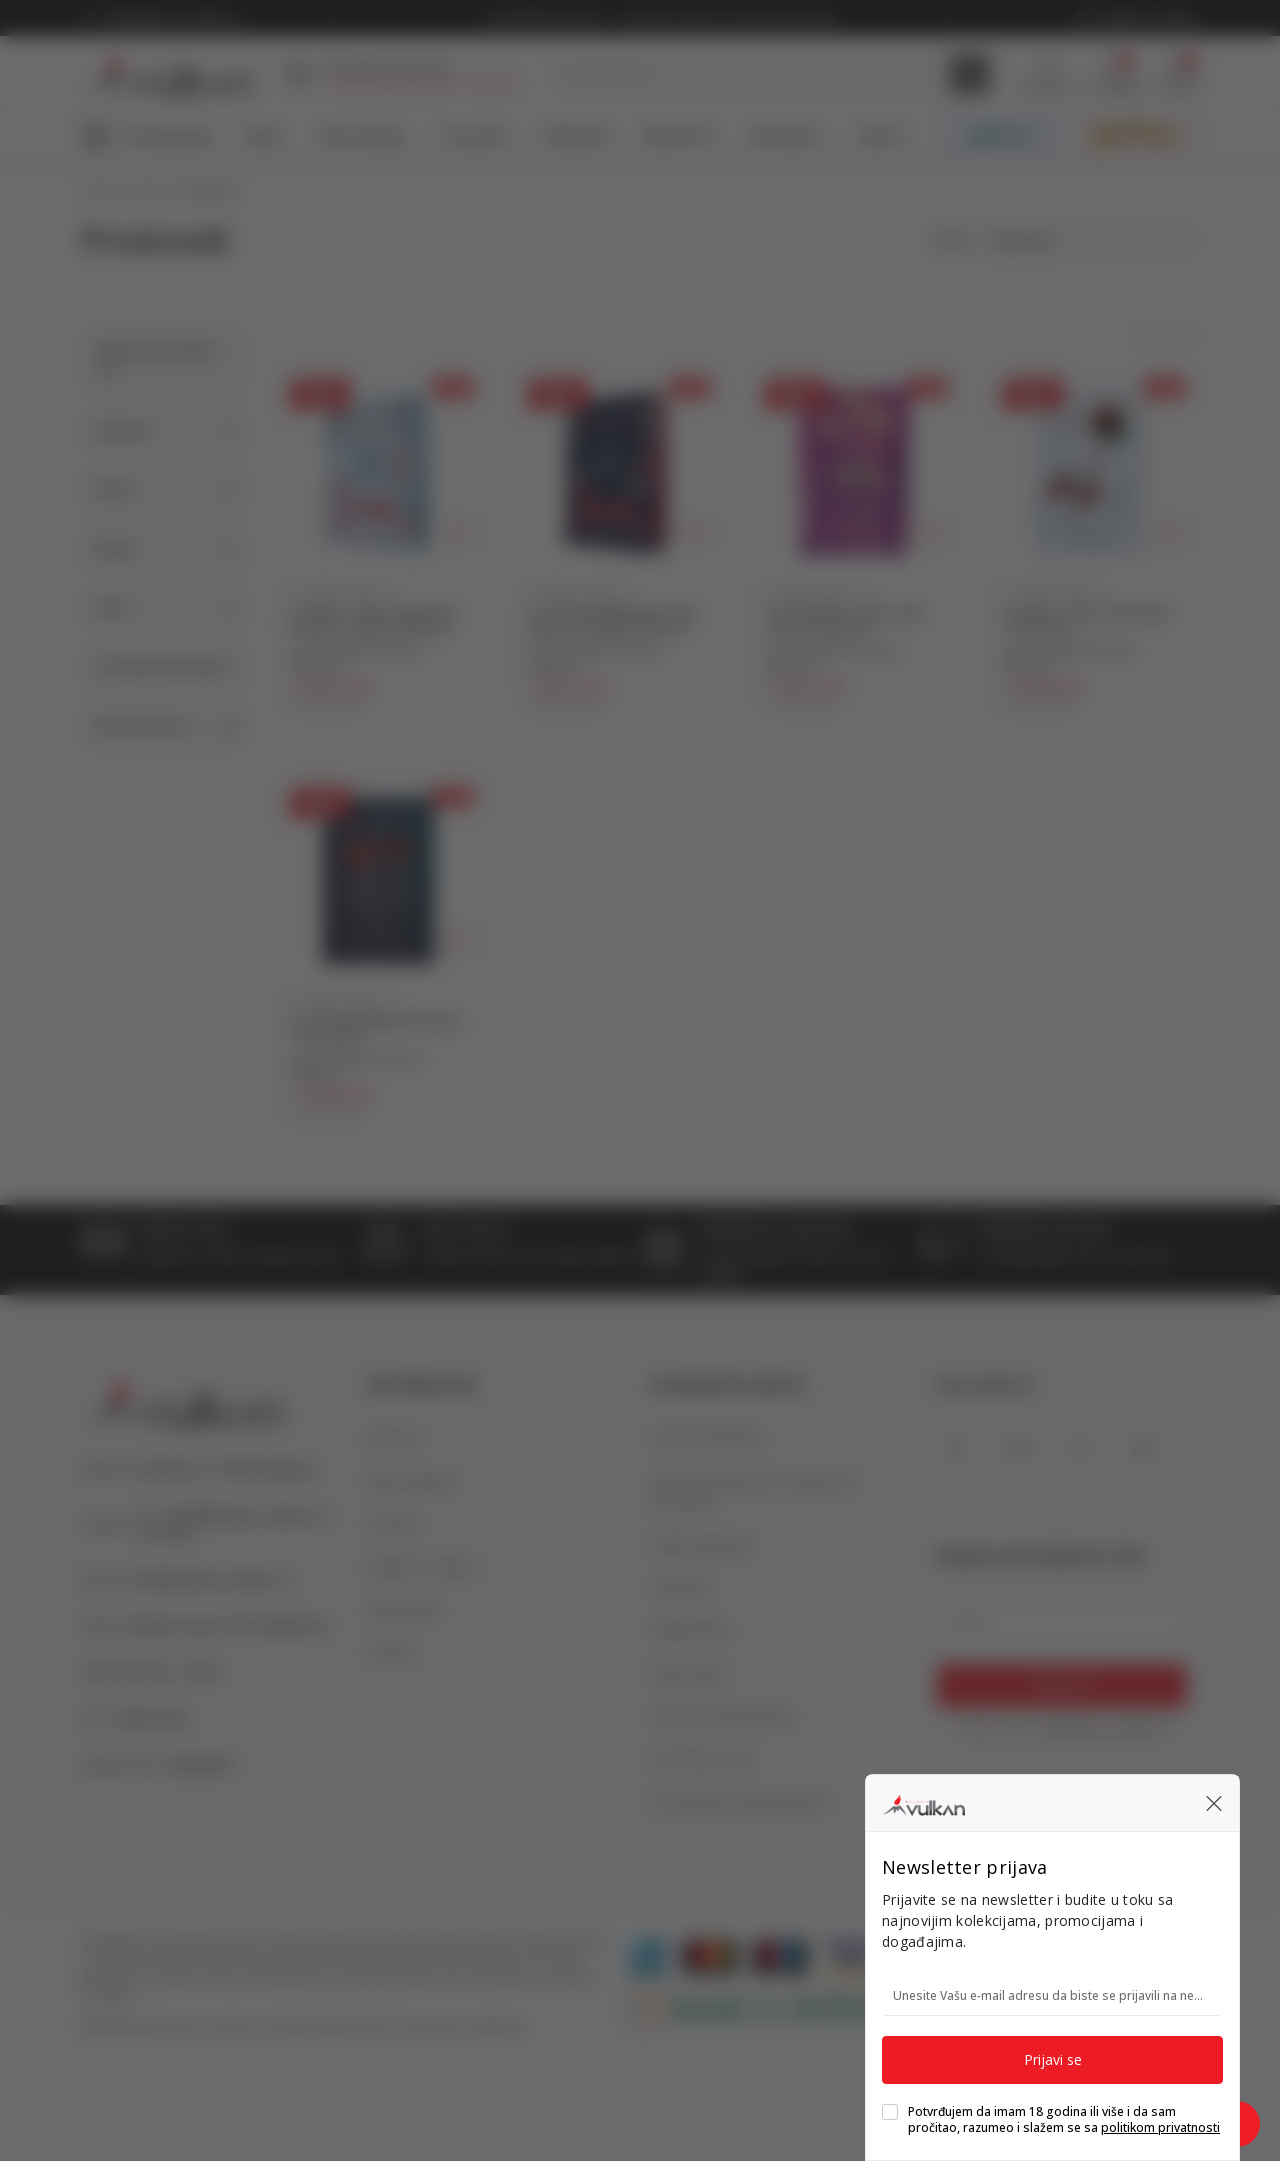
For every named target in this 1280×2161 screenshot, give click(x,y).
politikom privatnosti (1160, 2127)
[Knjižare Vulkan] (923, 1802)
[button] (1214, 1803)
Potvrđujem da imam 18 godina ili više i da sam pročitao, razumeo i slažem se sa (1064, 2120)
